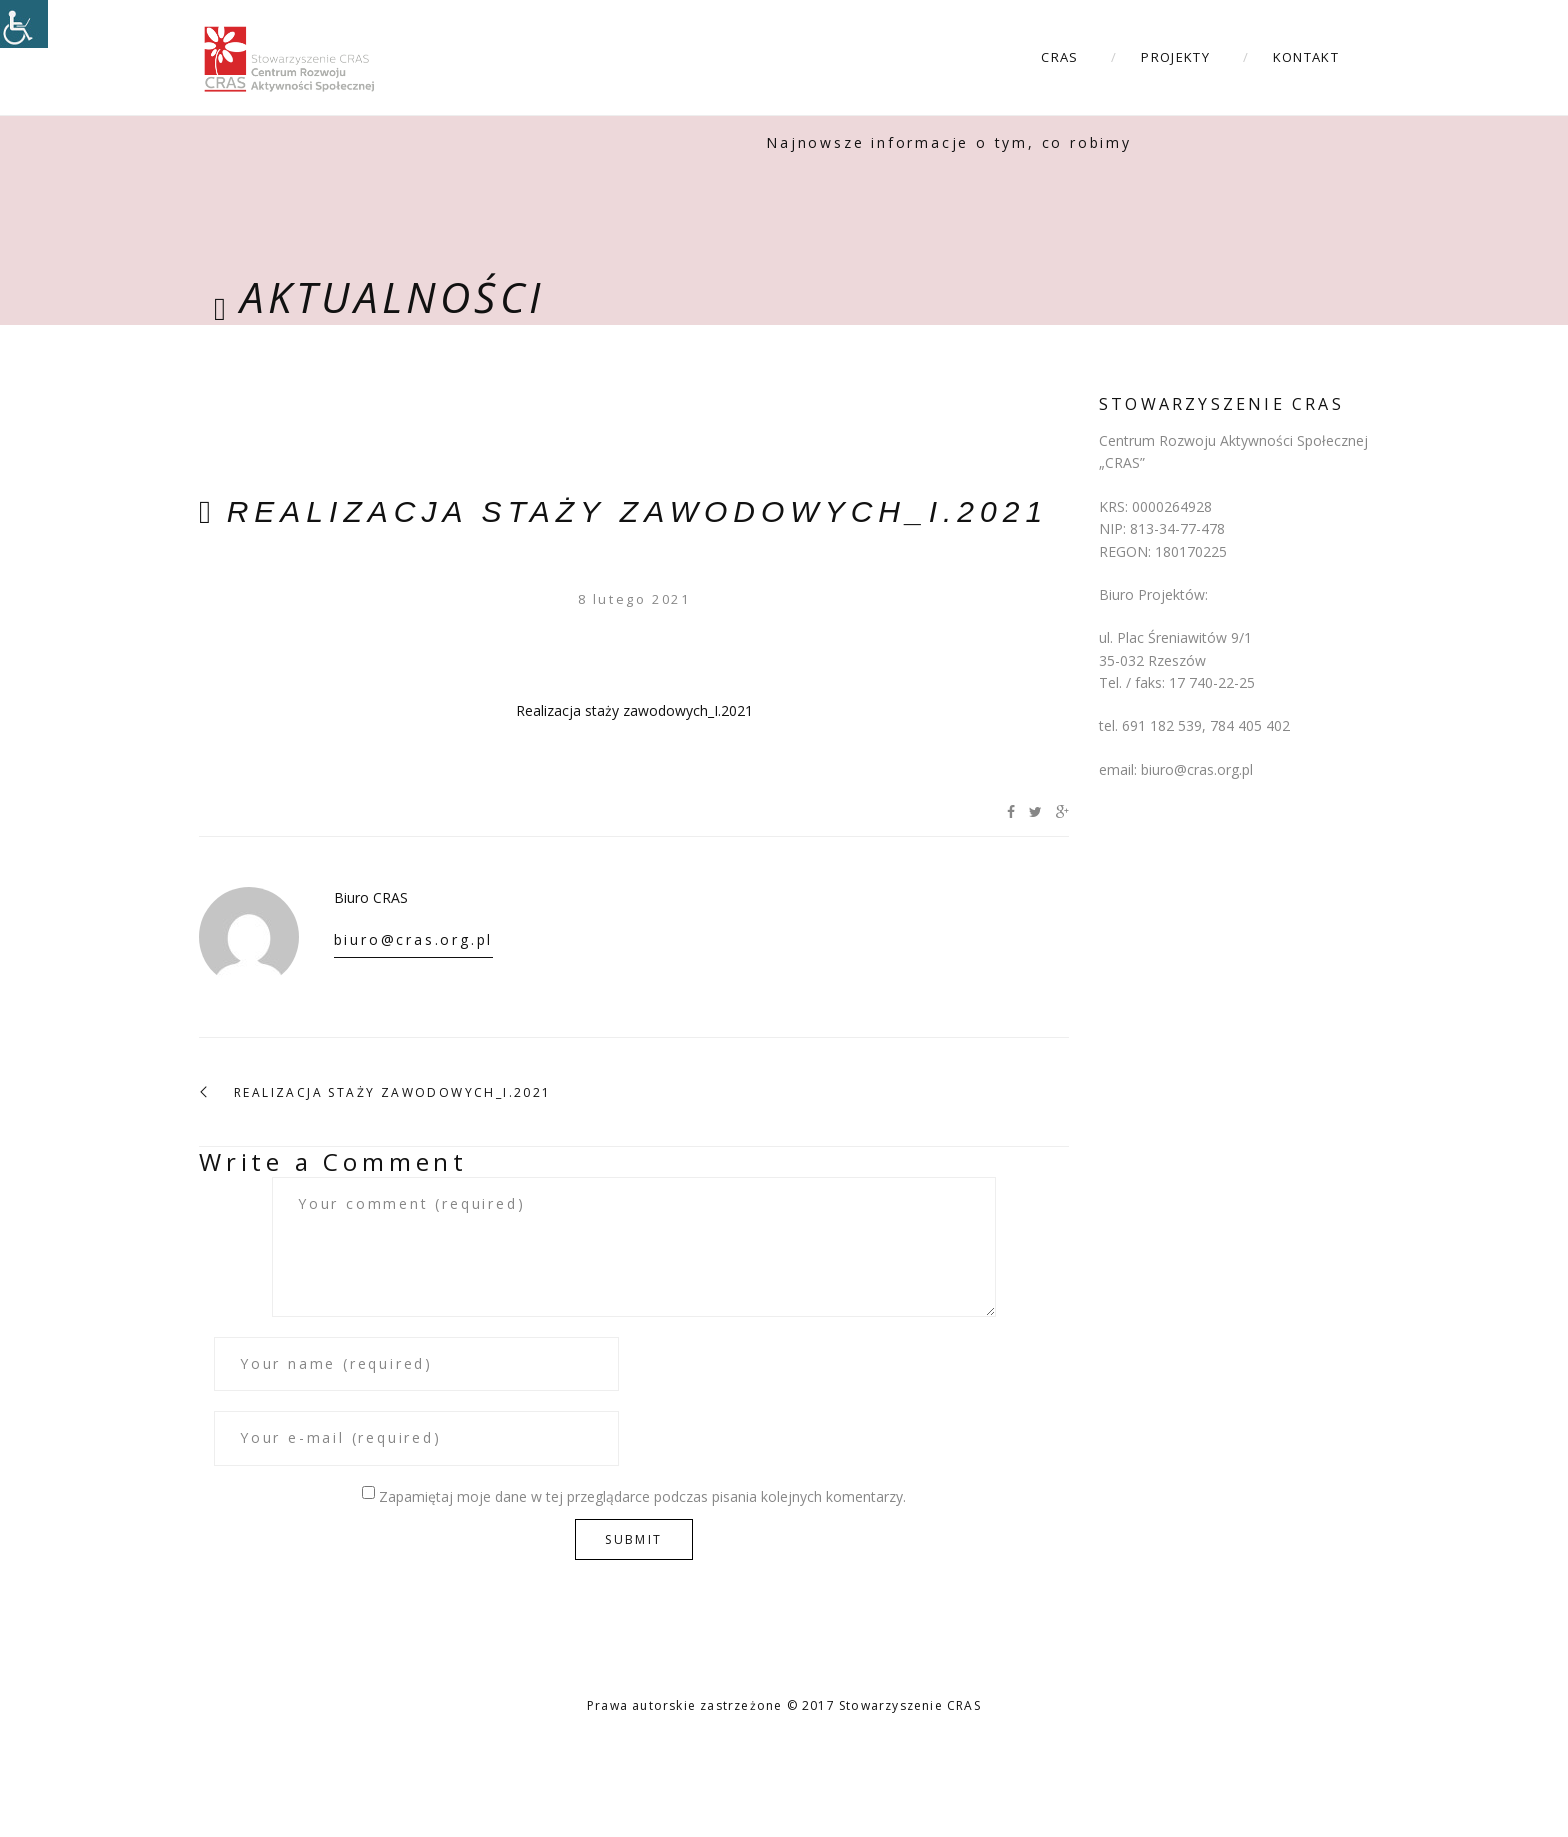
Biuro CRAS (371, 897)
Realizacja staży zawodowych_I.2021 (637, 511)
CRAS (1059, 57)
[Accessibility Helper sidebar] (24, 24)
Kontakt (1306, 57)
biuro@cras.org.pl (414, 939)
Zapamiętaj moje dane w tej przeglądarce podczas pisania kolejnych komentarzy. (642, 1496)
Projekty (1175, 57)
